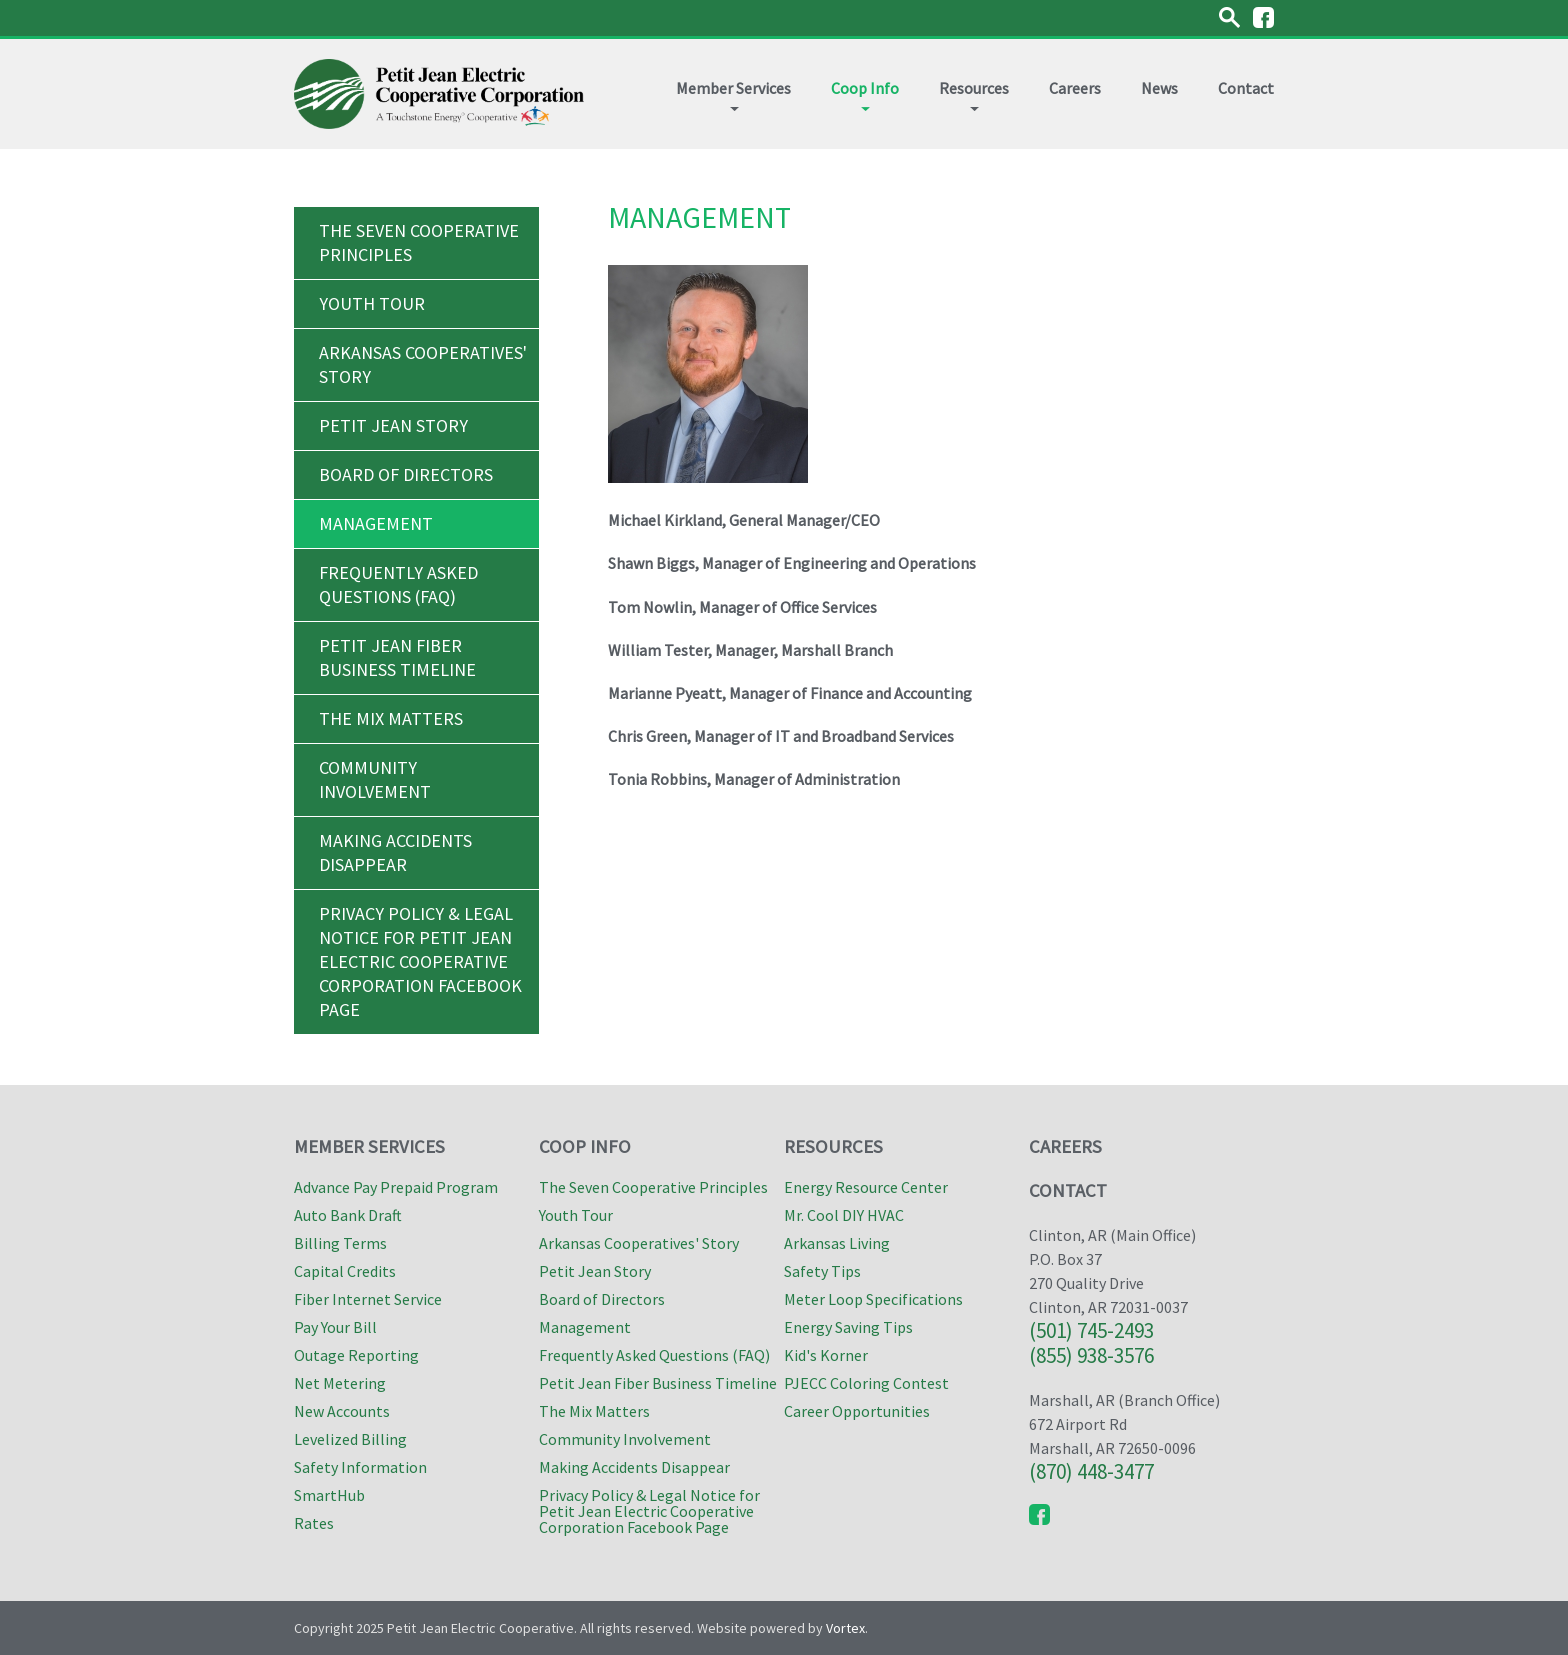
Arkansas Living (837, 1243)
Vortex (845, 1628)
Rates (314, 1523)
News (1159, 88)
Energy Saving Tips (848, 1327)
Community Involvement (375, 779)
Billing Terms (340, 1243)
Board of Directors (406, 474)
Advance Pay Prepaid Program (396, 1187)
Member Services (733, 94)
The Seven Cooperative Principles (419, 242)
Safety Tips (822, 1271)
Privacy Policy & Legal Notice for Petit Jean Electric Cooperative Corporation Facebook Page (420, 961)
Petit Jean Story (393, 425)
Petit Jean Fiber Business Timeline (397, 657)
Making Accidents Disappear (395, 852)
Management (376, 523)
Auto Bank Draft (348, 1215)
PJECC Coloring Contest (866, 1383)
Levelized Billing (350, 1439)
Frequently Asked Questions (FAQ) (398, 584)
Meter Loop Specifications (873, 1299)
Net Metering (340, 1383)
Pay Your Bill (335, 1327)
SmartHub (329, 1495)
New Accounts (342, 1411)
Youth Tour (372, 303)
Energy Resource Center (866, 1187)
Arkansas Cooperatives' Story (423, 364)
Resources (974, 94)
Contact (1246, 88)
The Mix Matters (391, 718)
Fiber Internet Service (368, 1299)
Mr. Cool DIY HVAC (844, 1215)
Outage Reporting (356, 1355)
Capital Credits (345, 1271)
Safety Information (360, 1467)
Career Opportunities (857, 1411)
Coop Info (865, 94)
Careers (1075, 88)
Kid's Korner (826, 1355)
